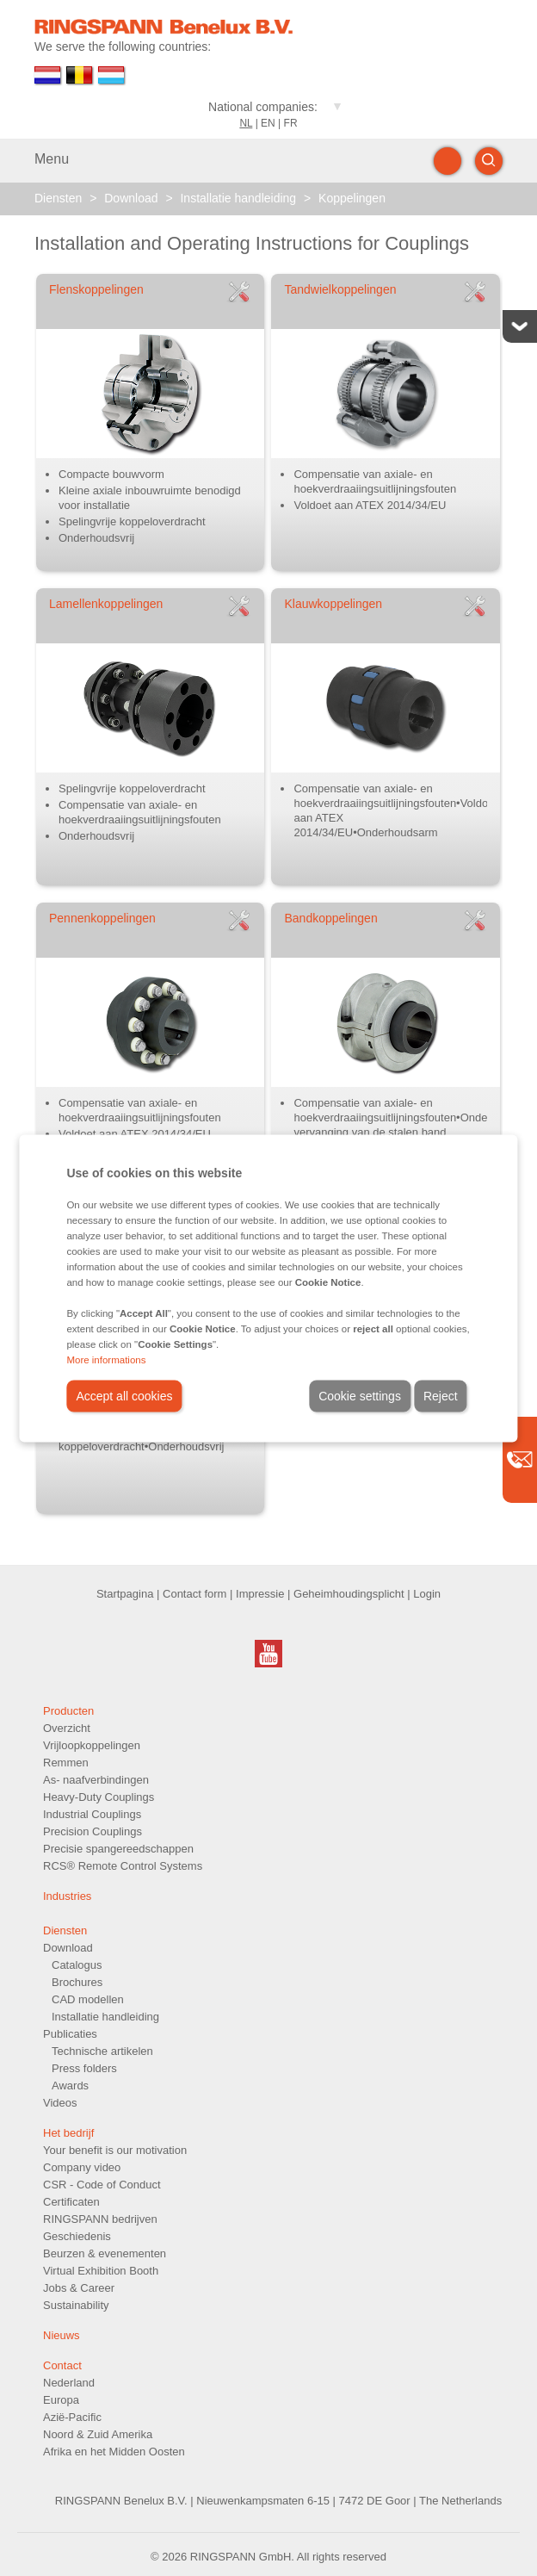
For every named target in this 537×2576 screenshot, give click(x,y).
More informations (105, 1359)
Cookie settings (359, 1395)
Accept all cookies (124, 1395)
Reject (440, 1395)
